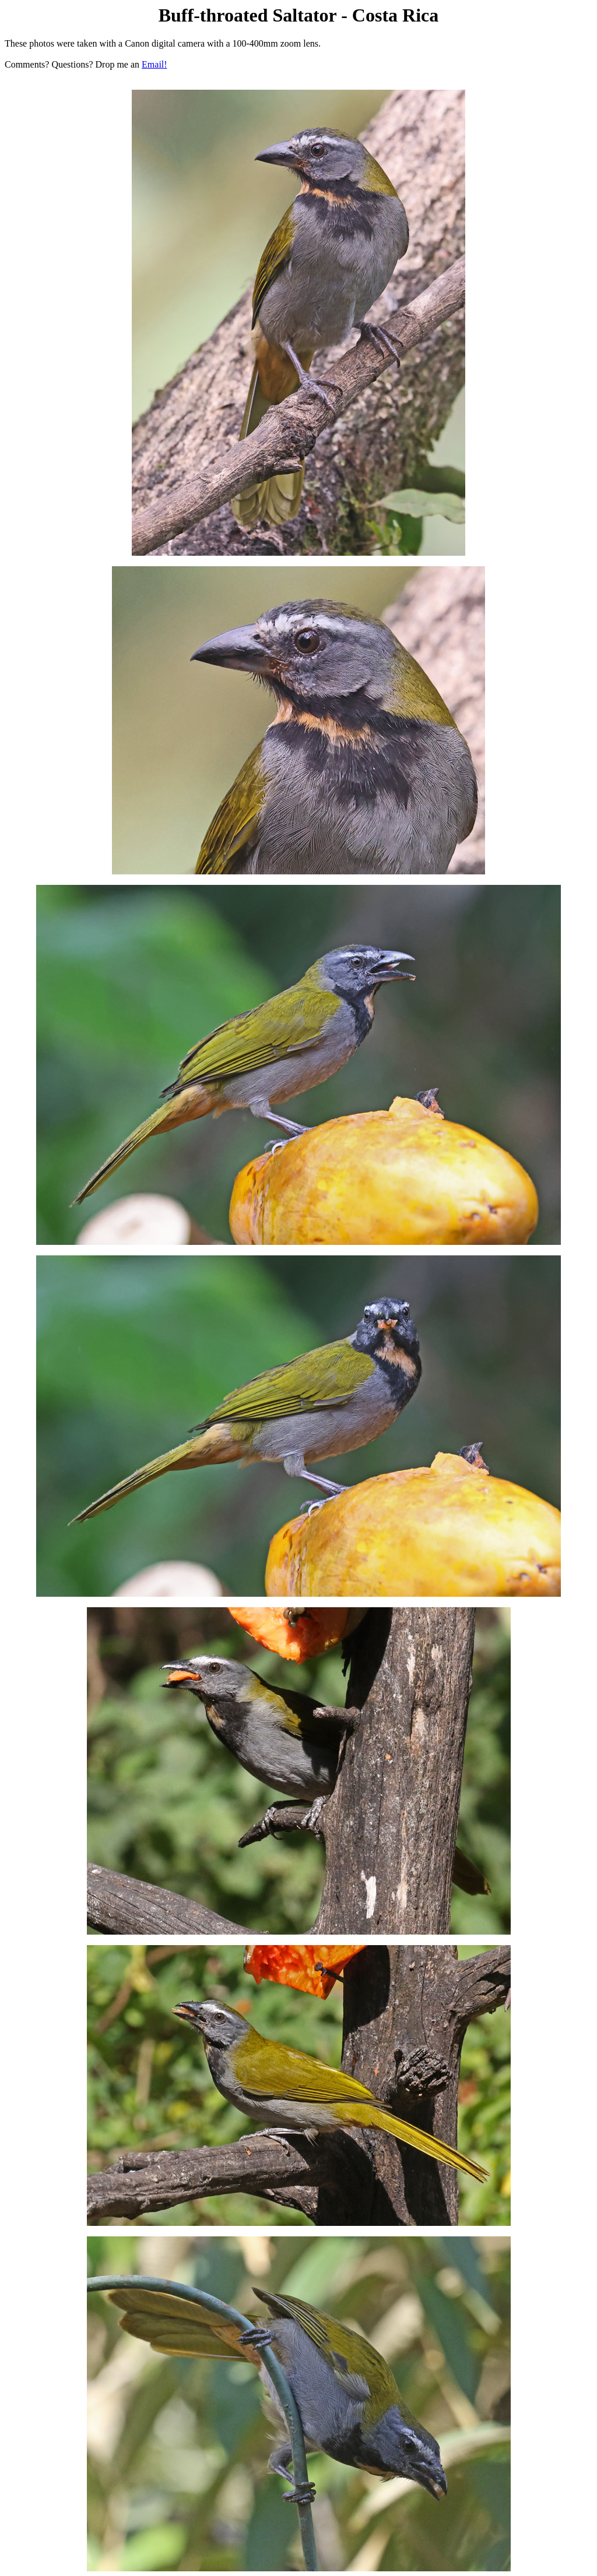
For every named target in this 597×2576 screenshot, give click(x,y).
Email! (154, 64)
